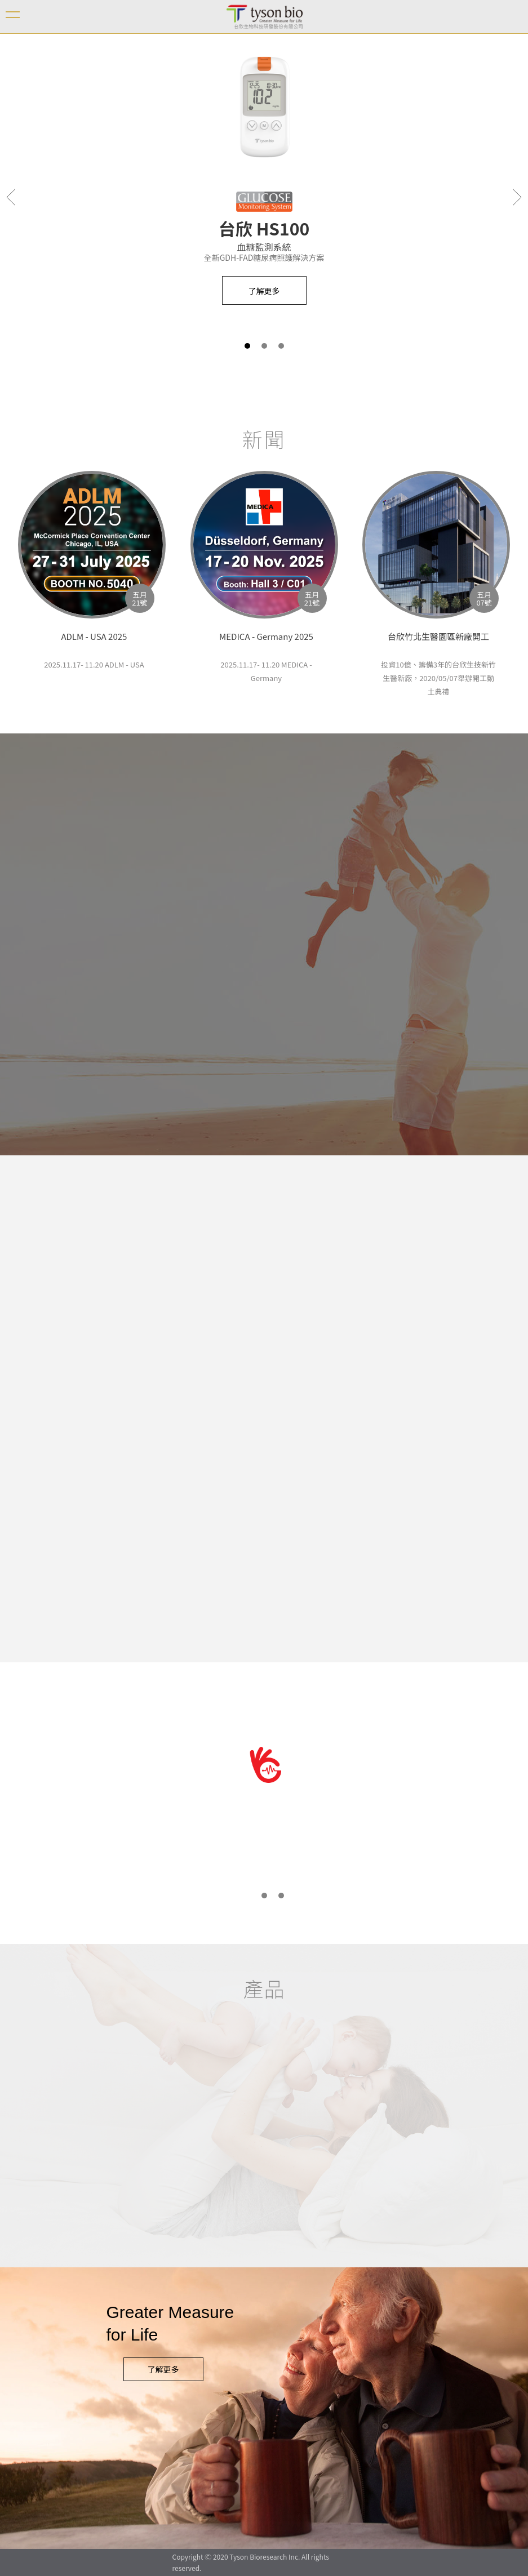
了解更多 (163, 2369)
